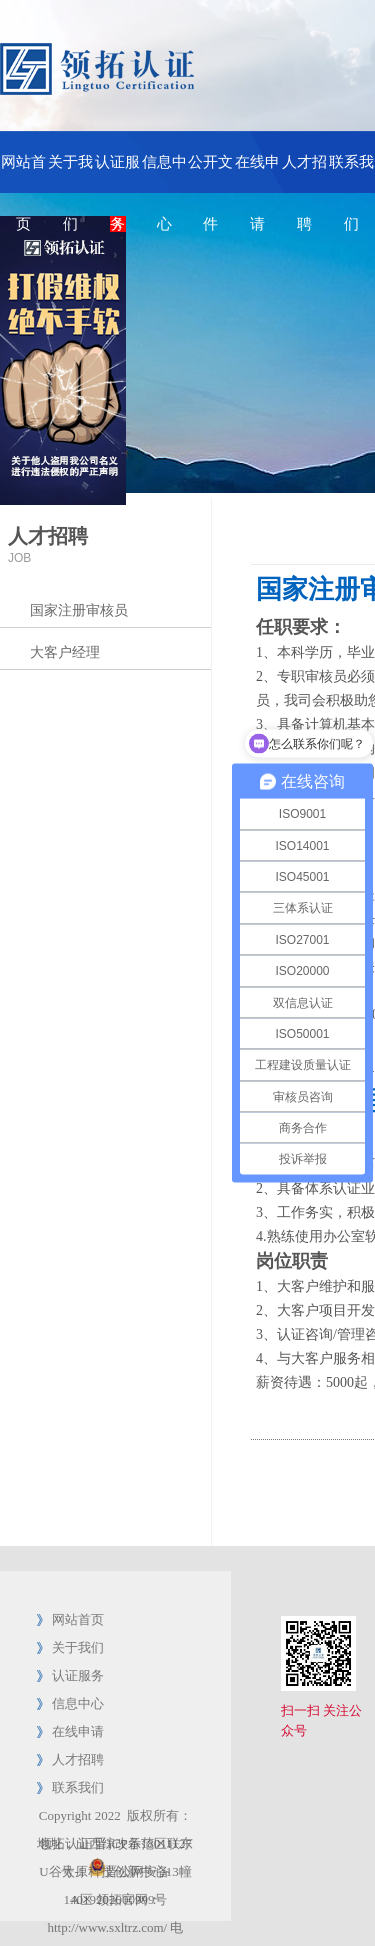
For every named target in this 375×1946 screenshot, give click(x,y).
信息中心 (164, 173)
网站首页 (23, 173)
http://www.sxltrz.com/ (107, 1927)
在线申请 (257, 173)
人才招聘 (304, 173)
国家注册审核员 (79, 610)
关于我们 (70, 173)
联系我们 (351, 173)
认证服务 (117, 173)
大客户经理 (65, 652)
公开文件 (210, 173)
